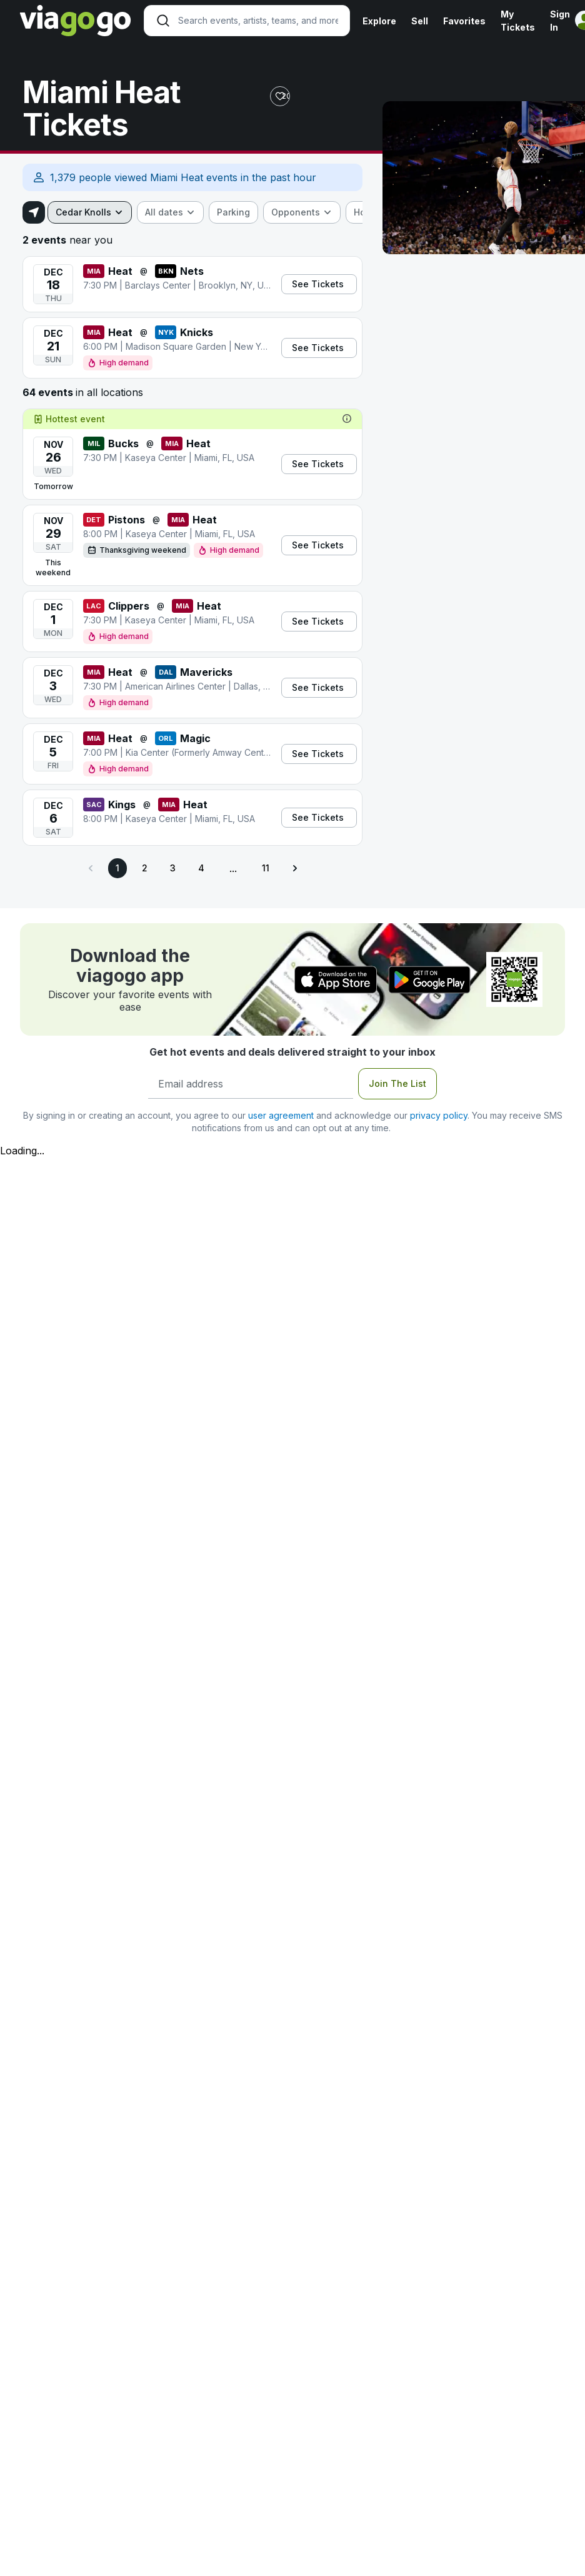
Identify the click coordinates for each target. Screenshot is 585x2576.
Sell (419, 21)
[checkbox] (233, 212)
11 (265, 868)
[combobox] (90, 212)
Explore (379, 21)
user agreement (281, 1115)
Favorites (464, 21)
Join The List (397, 1083)
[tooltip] (347, 419)
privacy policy (439, 1115)
